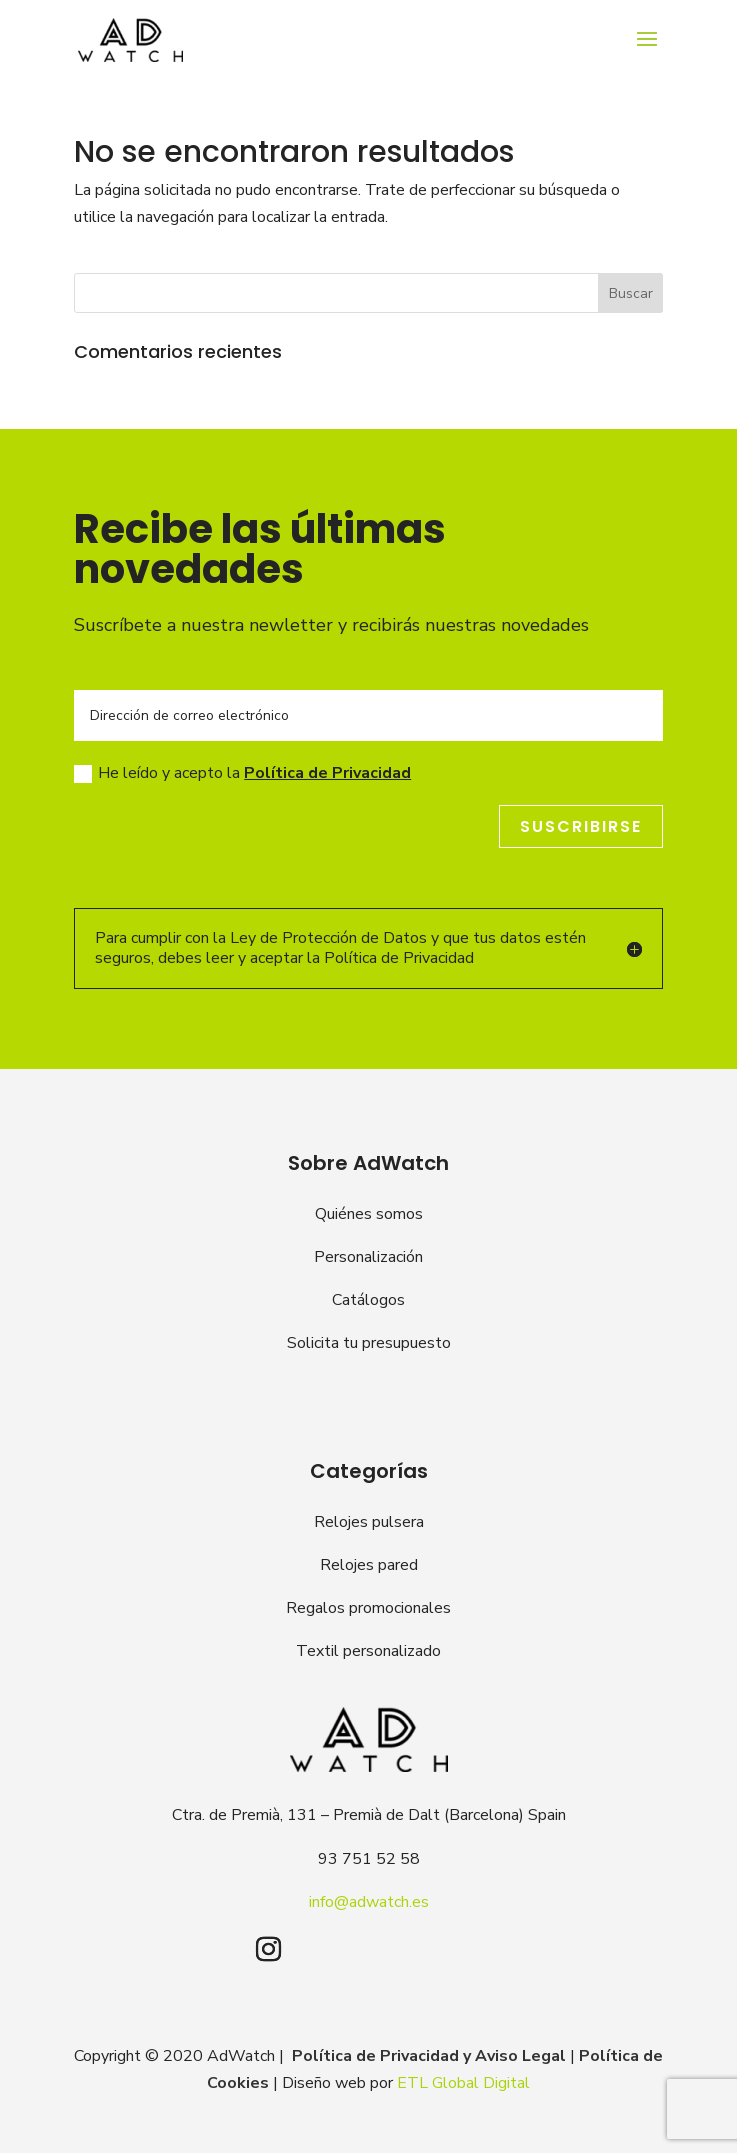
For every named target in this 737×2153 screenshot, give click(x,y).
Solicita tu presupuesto (369, 1343)
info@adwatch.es (369, 1902)
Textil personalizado (368, 1651)
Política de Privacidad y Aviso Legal (429, 2056)
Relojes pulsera (369, 1522)
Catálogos (368, 1300)
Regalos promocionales (368, 1608)
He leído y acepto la (242, 773)
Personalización (368, 1257)
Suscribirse (581, 826)
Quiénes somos (369, 1214)
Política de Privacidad (327, 773)
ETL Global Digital (463, 2083)
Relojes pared (369, 1565)
